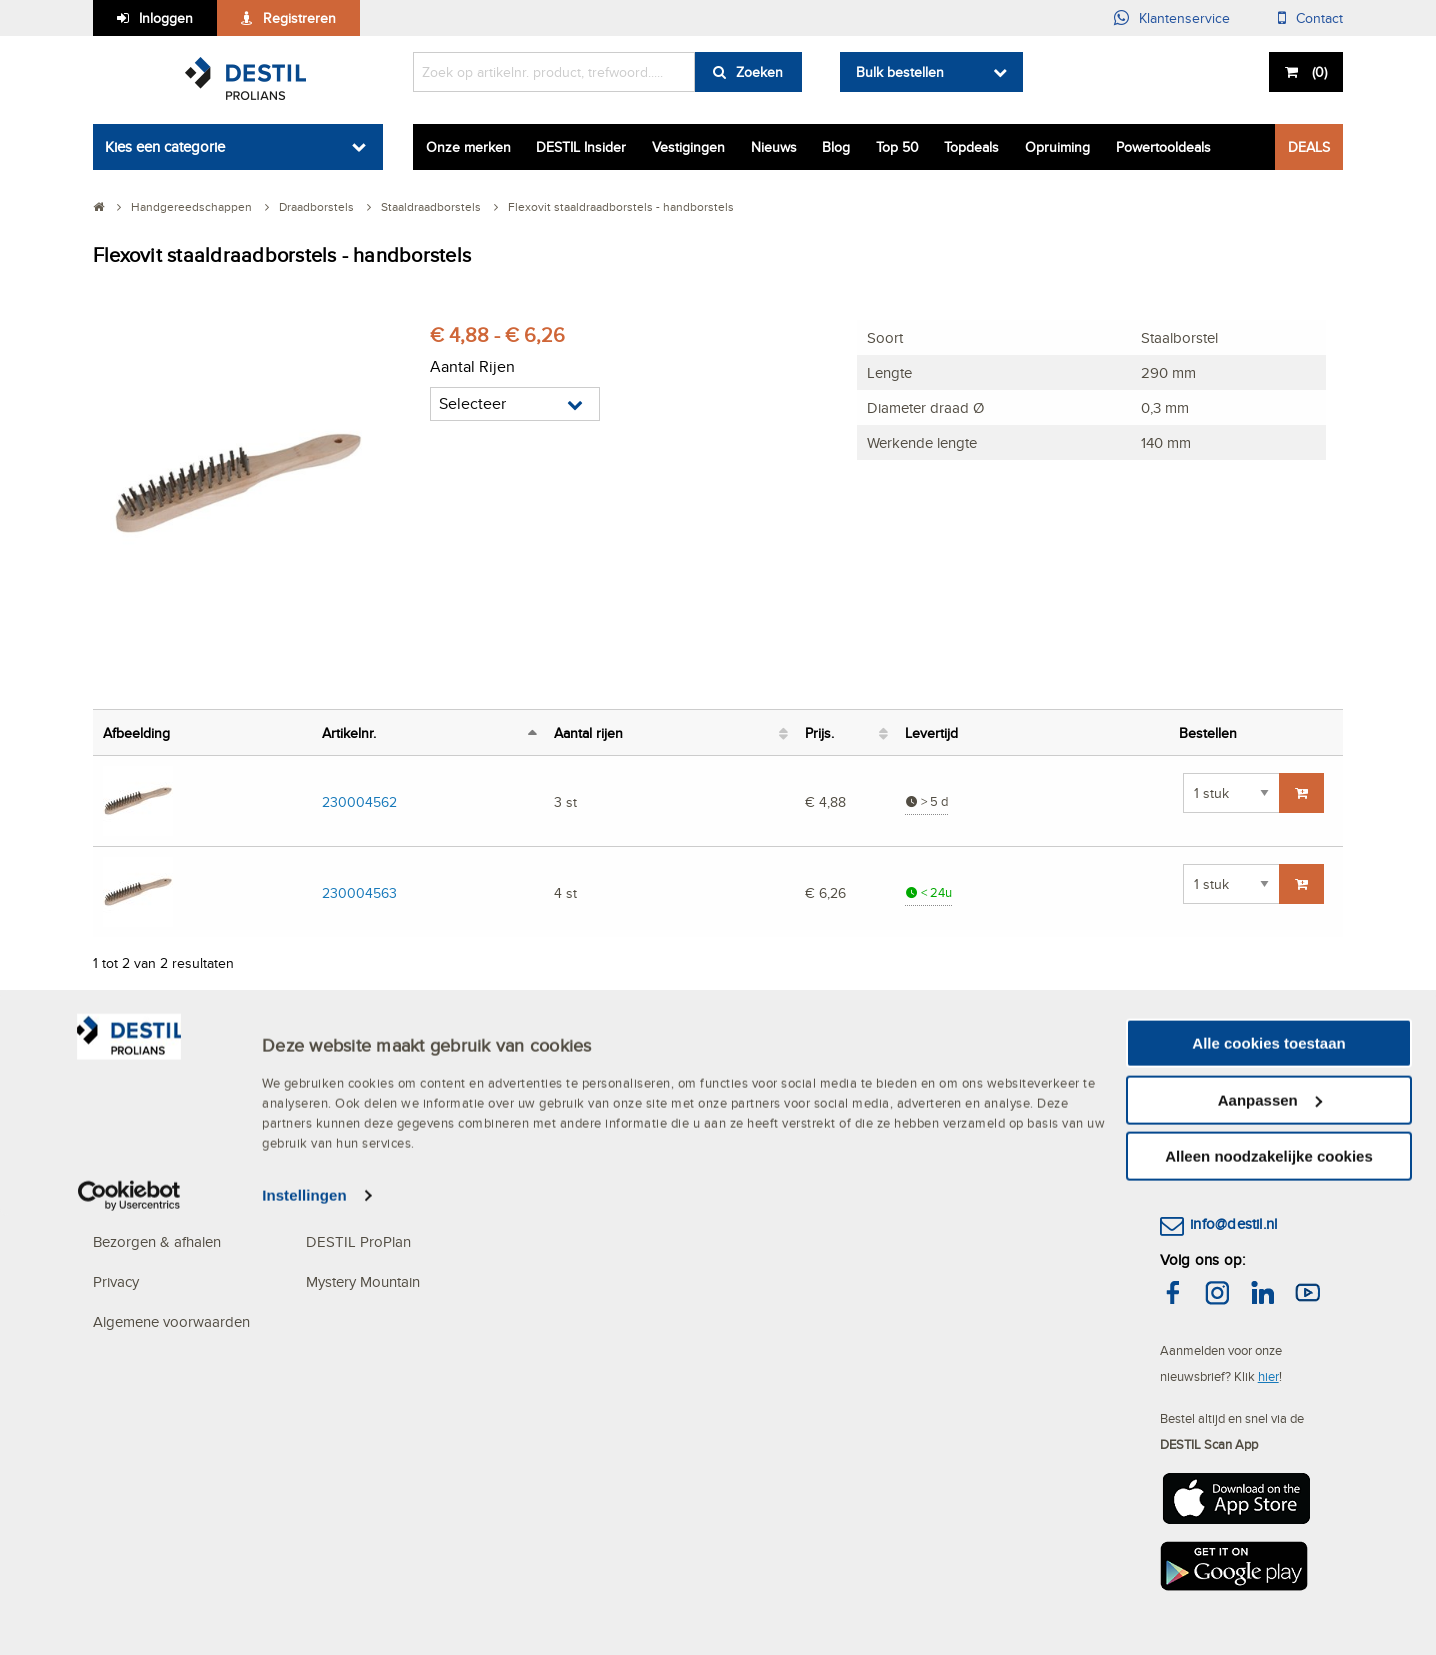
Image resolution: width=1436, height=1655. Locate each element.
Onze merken (468, 147)
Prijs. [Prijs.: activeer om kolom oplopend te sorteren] (819, 732)
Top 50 (897, 147)
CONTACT (1195, 1041)
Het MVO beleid (358, 1081)
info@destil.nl (1233, 1223)
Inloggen (166, 18)
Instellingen (304, 1634)
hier (1268, 1376)
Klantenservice (1184, 18)
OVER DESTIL (354, 1041)
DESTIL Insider (581, 147)
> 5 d (926, 801)
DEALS (1309, 147)
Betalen (117, 1201)
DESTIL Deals (565, 1081)
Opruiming (1057, 147)
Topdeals (971, 147)
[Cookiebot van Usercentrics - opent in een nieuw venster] (129, 1635)
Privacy (116, 1281)
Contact (1319, 18)
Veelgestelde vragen (159, 1081)
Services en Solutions (375, 1121)
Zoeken (759, 72)
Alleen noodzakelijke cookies (1269, 1595)
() (1317, 72)
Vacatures (552, 1161)
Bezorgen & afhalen (157, 1241)
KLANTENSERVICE (158, 1041)
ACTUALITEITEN (577, 1041)
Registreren (299, 18)
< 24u (928, 892)
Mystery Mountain (363, 1281)
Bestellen (122, 1161)
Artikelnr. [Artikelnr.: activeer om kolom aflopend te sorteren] (349, 732)
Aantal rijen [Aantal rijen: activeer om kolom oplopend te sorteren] (588, 732)
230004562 (359, 801)
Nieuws (774, 147)
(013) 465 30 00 (1243, 1159)
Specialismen (348, 1201)
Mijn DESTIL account (160, 1121)
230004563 (359, 892)
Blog (836, 147)
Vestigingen (688, 147)
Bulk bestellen (900, 72)
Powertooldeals (1163, 147)
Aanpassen (1270, 1539)
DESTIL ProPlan (358, 1241)
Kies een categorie (165, 146)
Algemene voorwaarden (171, 1321)
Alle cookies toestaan (1268, 1482)
